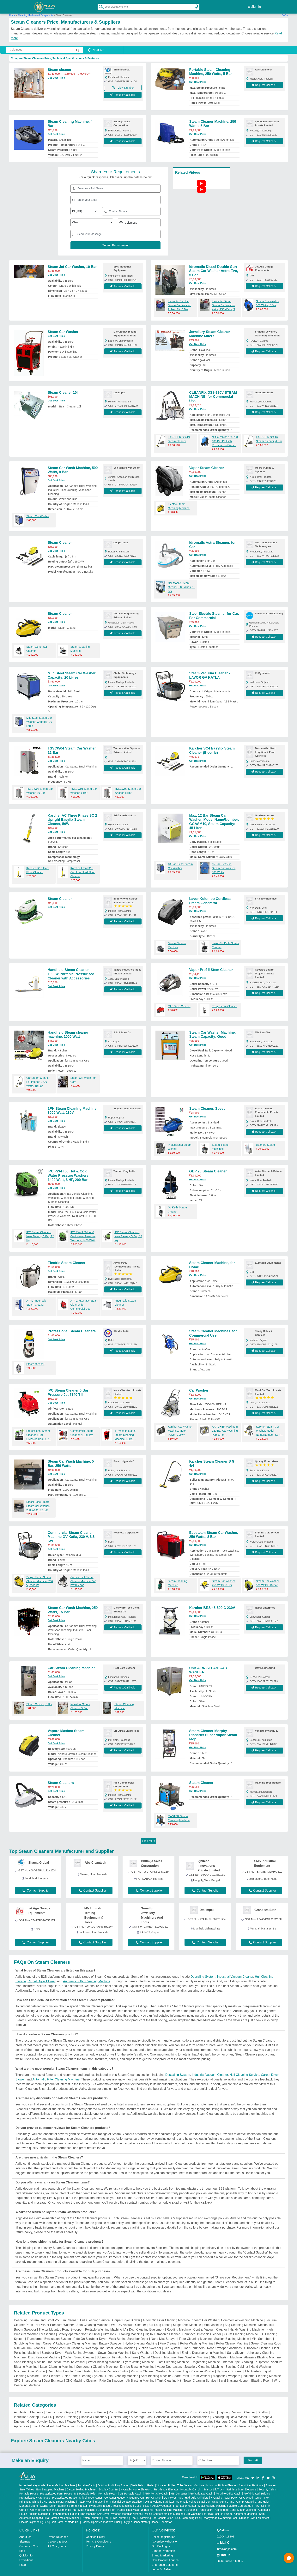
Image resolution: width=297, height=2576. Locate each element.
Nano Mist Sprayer (164, 2336)
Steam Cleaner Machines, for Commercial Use (213, 1331)
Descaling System (203, 1974)
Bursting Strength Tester (72, 2503)
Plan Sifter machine (83, 2507)
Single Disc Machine (187, 2322)
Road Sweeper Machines (224, 2346)
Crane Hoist (262, 2499)
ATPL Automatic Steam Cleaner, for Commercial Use (84, 1302)
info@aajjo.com (227, 2547)
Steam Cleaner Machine (177, 943)
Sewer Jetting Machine (113, 2350)
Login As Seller (161, 2567)
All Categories (57, 2544)
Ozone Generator (161, 2520)
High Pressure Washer (198, 2369)
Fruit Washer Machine (193, 2355)
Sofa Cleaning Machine (92, 2322)
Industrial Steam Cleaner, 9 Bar (80, 1704)
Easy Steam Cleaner (224, 1004)
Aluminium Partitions (251, 2483)
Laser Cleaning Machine (57, 2364)
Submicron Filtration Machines (117, 2355)
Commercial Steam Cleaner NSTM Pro (82, 1431)
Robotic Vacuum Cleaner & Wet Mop (72, 2346)
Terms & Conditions (98, 2539)
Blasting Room (261, 2378)
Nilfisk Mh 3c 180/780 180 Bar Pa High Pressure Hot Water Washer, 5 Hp (225, 439)
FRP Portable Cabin (156, 2491)
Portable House (28, 2491)
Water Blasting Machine (104, 2360)
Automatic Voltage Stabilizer (193, 2499)
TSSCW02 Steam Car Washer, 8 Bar (127, 788)
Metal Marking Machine (212, 2503)
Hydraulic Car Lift (190, 2487)
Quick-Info (26, 2553)
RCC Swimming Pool (188, 2516)
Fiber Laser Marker (184, 2503)
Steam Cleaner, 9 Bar (39, 1702)
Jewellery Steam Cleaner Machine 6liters (209, 332)
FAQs (285, 13)
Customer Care (29, 2544)
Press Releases (58, 2535)
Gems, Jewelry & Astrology (45, 2419)
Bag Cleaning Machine (240, 2322)
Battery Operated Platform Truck (101, 2520)
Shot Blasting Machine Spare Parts (165, 2373)
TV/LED (46, 2415)
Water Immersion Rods (181, 2410)
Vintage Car (72, 2520)
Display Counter (108, 2487)
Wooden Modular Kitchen (126, 2511)
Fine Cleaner (169, 2341)
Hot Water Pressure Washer (54, 2322)
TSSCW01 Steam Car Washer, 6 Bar (83, 788)
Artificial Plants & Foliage (154, 2424)
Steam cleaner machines (220, 1144)
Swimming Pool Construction (155, 2516)
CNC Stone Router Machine (58, 2499)
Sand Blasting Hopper (234, 2378)
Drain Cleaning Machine (121, 2373)
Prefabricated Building (257, 2491)
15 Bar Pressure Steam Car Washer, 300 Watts (224, 866)
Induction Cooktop (26, 2415)
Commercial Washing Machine (242, 2318)
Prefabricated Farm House (56, 2491)
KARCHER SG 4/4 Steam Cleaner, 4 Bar (269, 437)
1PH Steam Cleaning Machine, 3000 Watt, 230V (72, 1109)
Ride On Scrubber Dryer (90, 2336)
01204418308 (225, 2534)
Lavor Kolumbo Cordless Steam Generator (210, 899)
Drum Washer (200, 2373)
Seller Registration (163, 2535)
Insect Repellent (43, 2424)
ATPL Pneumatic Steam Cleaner (36, 1300)
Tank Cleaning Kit (169, 2378)
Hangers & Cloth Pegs (231, 2419)
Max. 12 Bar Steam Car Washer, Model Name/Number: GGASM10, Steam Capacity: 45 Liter (214, 819)
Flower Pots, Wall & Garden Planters (92, 2419)
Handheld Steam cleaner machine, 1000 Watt (68, 1032)
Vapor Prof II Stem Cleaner (211, 968)
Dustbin (263, 2410)
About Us (25, 2535)
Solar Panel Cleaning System (82, 2373)
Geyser (69, 2410)
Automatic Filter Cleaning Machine (86, 1979)
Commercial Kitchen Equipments (50, 2507)
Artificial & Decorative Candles (140, 2419)
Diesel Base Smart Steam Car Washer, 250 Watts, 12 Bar (38, 1504)
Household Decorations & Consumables (181, 2415)
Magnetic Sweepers (226, 2373)
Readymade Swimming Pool (220, 2516)
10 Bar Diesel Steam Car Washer (180, 864)
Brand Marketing (162, 2553)
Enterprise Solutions (165, 2562)
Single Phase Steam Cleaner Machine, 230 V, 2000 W (39, 1579)
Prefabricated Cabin (201, 2491)
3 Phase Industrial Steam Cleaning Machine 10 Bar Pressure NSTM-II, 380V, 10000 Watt (125, 1433)
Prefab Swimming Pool (95, 2516)
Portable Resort (107, 2491)
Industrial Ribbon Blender (221, 2483)
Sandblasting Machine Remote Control (101, 2369)
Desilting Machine (167, 2350)
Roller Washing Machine (197, 2341)
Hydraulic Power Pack (224, 2495)
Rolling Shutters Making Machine (164, 2511)
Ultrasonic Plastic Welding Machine (162, 2507)
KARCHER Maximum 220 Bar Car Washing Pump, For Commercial (225, 1429)
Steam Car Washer (63, 330)
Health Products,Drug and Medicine (110, 2424)
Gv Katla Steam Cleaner (177, 1207)
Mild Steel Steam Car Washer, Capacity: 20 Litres (72, 673)
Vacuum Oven (135, 2495)
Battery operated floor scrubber (79, 2332)
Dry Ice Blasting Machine (137, 2364)
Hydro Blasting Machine (140, 2341)
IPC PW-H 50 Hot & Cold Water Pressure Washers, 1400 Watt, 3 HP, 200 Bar (68, 1173)
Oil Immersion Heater (91, 2410)
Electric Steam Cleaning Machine (179, 504)
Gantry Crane (244, 2499)
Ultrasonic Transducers (199, 2507)
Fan (213, 2410)
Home (12, 13)
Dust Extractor (53, 2378)
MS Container (179, 2491)
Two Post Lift (215, 2511)
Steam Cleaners (61, 1781)
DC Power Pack (173, 2495)
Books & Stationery (94, 2415)
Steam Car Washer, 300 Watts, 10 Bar (268, 1581)
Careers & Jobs (58, 2539)
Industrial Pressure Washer (66, 2360)
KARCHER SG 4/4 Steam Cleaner (179, 437)
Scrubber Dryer (52, 2350)
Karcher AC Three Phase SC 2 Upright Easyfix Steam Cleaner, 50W (72, 817)
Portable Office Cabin (228, 2491)
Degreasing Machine (205, 2360)
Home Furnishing (66, 2415)
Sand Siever (235, 2350)
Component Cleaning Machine (97, 2364)
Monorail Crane (28, 2503)
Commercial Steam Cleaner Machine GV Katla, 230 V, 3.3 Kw (71, 1535)
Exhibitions (26, 2558)
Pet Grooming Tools (69, 2424)
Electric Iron (53, 2410)
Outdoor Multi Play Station (113, 2483)
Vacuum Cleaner (142, 2369)
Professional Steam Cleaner (179, 1144)
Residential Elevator (166, 2487)
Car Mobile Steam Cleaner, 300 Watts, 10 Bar (181, 585)
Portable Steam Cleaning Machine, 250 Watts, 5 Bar (210, 70)
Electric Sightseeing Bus (34, 2520)
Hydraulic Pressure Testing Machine (110, 2503)
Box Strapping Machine (50, 2487)
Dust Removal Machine (44, 2355)
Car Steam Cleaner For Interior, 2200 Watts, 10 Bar (38, 1080)
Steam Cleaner (60, 541)
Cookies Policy (95, 2535)
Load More (148, 1838)
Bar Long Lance (159, 2322)
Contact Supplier (36, 1888)
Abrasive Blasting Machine (262, 2355)
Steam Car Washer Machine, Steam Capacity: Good (212, 1032)
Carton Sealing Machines (81, 2487)
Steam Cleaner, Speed (207, 1107)
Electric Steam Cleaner (66, 1261)
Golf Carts (57, 2520)
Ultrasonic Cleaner (257, 2346)
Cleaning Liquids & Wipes (229, 2415)
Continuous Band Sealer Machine (235, 2507)
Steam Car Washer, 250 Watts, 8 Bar (224, 1581)
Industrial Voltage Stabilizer (126, 2499)
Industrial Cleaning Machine (262, 2373)
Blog (22, 2548)
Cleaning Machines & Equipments (35, 13)
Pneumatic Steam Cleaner (125, 1300)
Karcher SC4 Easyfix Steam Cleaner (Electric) (212, 748)
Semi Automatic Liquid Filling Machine (73, 2511)
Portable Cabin (87, 2483)
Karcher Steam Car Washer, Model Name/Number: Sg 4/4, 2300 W (270, 1429)
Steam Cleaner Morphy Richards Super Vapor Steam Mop (213, 1733)
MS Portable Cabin (130, 2491)
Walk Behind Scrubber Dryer (128, 2336)
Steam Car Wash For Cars (83, 1077)
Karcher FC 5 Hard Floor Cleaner (37, 868)
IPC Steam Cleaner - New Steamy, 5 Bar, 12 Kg (40, 1234)
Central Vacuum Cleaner (210, 2327)
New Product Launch (165, 2558)
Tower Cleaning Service (200, 2378)
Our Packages (161, 2544)
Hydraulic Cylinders (197, 2495)
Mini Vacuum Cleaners (29, 2346)
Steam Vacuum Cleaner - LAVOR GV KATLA (209, 673)
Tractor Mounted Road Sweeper (60, 2327)
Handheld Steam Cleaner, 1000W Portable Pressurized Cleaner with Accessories (71, 972)
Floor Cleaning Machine (195, 2336)
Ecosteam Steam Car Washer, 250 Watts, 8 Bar (213, 1533)
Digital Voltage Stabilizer (159, 2499)
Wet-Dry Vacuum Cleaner (128, 2322)
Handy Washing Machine (247, 2327)
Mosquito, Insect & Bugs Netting (247, 2424)
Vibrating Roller (166, 2483)
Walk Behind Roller (143, 2483)
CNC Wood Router (250, 2495)
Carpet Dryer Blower (41, 1979)
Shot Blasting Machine (226, 2355)
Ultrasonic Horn (107, 2507)
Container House (114, 2495)
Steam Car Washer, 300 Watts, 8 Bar (268, 301)
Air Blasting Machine (140, 2378)
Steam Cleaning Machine (80, 646)
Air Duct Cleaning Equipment (144, 2327)
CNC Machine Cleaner (81, 2378)
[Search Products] (99, 6)
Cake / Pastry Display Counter (153, 2503)
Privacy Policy (95, 2544)
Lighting (224, 2410)
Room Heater (118, 2410)
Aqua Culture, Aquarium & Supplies (198, 2424)
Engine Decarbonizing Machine (203, 2350)
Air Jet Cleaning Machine (240, 2332)
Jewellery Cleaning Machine (204, 2364)
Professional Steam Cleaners (72, 1329)
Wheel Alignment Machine (241, 2511)
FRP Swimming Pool (123, 2516)
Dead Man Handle (60, 2369)
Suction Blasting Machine (231, 2336)
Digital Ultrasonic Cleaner (162, 2332)
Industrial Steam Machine (117, 2346)
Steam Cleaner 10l (63, 391)
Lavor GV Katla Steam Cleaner (225, 943)
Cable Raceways (128, 2507)
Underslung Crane (223, 2499)
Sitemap (24, 2539)
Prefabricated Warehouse (34, 2495)
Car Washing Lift (196, 2511)
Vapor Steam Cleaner (206, 466)
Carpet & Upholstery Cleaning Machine (70, 2341)
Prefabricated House (64, 2495)
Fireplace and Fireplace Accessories (188, 2419)
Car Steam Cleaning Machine (71, 1666)
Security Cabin (267, 2487)
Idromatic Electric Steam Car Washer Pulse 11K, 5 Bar (179, 303)
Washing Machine (168, 2369)
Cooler (203, 2410)
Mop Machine (212, 2322)
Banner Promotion (163, 2548)
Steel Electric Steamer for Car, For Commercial (214, 614)
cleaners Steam (265, 1142)
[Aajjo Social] (252, 2475)
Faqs (22, 2562)
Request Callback (123, 93)
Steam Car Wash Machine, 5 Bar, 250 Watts (71, 1462)
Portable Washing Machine (103, 2327)
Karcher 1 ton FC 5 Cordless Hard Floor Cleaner (82, 870)
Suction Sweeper (149, 2346)
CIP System (172, 2346)
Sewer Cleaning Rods (266, 2341)
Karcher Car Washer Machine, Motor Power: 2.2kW (180, 1428)
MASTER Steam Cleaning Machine (179, 1816)
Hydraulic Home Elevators (136, 2487)
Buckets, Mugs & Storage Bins (131, 2415)
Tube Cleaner (50, 2373)
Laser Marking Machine (61, 2483)
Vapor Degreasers (169, 2364)
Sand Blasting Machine (30, 2360)
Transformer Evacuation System (49, 2336)
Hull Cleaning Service (244, 2072)
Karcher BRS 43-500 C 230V (212, 1606)
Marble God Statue (239, 2503)
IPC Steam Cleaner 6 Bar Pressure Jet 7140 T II (68, 1391)
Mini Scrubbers (262, 2336)
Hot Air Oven (153, 2495)
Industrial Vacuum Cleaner (235, 1974)
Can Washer (36, 2369)
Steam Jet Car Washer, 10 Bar (72, 265)
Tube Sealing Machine (190, 2483)
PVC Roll (258, 2503)
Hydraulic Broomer (229, 2369)
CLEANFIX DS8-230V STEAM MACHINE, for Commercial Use (213, 395)
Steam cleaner (59, 68)
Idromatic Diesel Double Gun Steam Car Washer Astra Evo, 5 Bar (213, 269)
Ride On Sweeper (111, 2378)
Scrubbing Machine (27, 2341)
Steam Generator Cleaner (36, 646)
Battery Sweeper (110, 2341)
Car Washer (198, 1388)
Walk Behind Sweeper (80, 2350)
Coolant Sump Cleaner (78, 2355)
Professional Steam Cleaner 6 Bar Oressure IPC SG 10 (38, 1433)
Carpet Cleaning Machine (158, 2355)
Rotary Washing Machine (92, 2499)
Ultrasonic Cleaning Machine (122, 2332)
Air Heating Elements (28, 2410)
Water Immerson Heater (146, 2410)
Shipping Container (90, 2495)
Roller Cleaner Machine (232, 2341)
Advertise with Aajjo (164, 2539)
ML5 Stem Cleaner (179, 1004)
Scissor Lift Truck (213, 2487)
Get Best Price (56, 75)
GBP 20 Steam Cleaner (208, 1169)
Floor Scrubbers (194, 2346)
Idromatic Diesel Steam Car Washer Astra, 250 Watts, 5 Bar (223, 304)
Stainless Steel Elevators (241, 2487)
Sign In (254, 6)
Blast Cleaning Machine (172, 2360)
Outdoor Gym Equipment (254, 2516)
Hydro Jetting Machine (138, 2360)
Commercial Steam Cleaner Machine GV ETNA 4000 (83, 1579)
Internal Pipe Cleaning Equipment (245, 2360)
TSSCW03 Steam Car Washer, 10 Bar (39, 788)
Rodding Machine (179, 2327)
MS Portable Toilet (85, 2491)
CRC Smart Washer (27, 2378)
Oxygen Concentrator (135, 2520)
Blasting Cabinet (237, 2364)
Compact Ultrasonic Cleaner (201, 2332)
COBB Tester (48, 2503)
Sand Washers (142, 2350)
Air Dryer (103, 2511)
